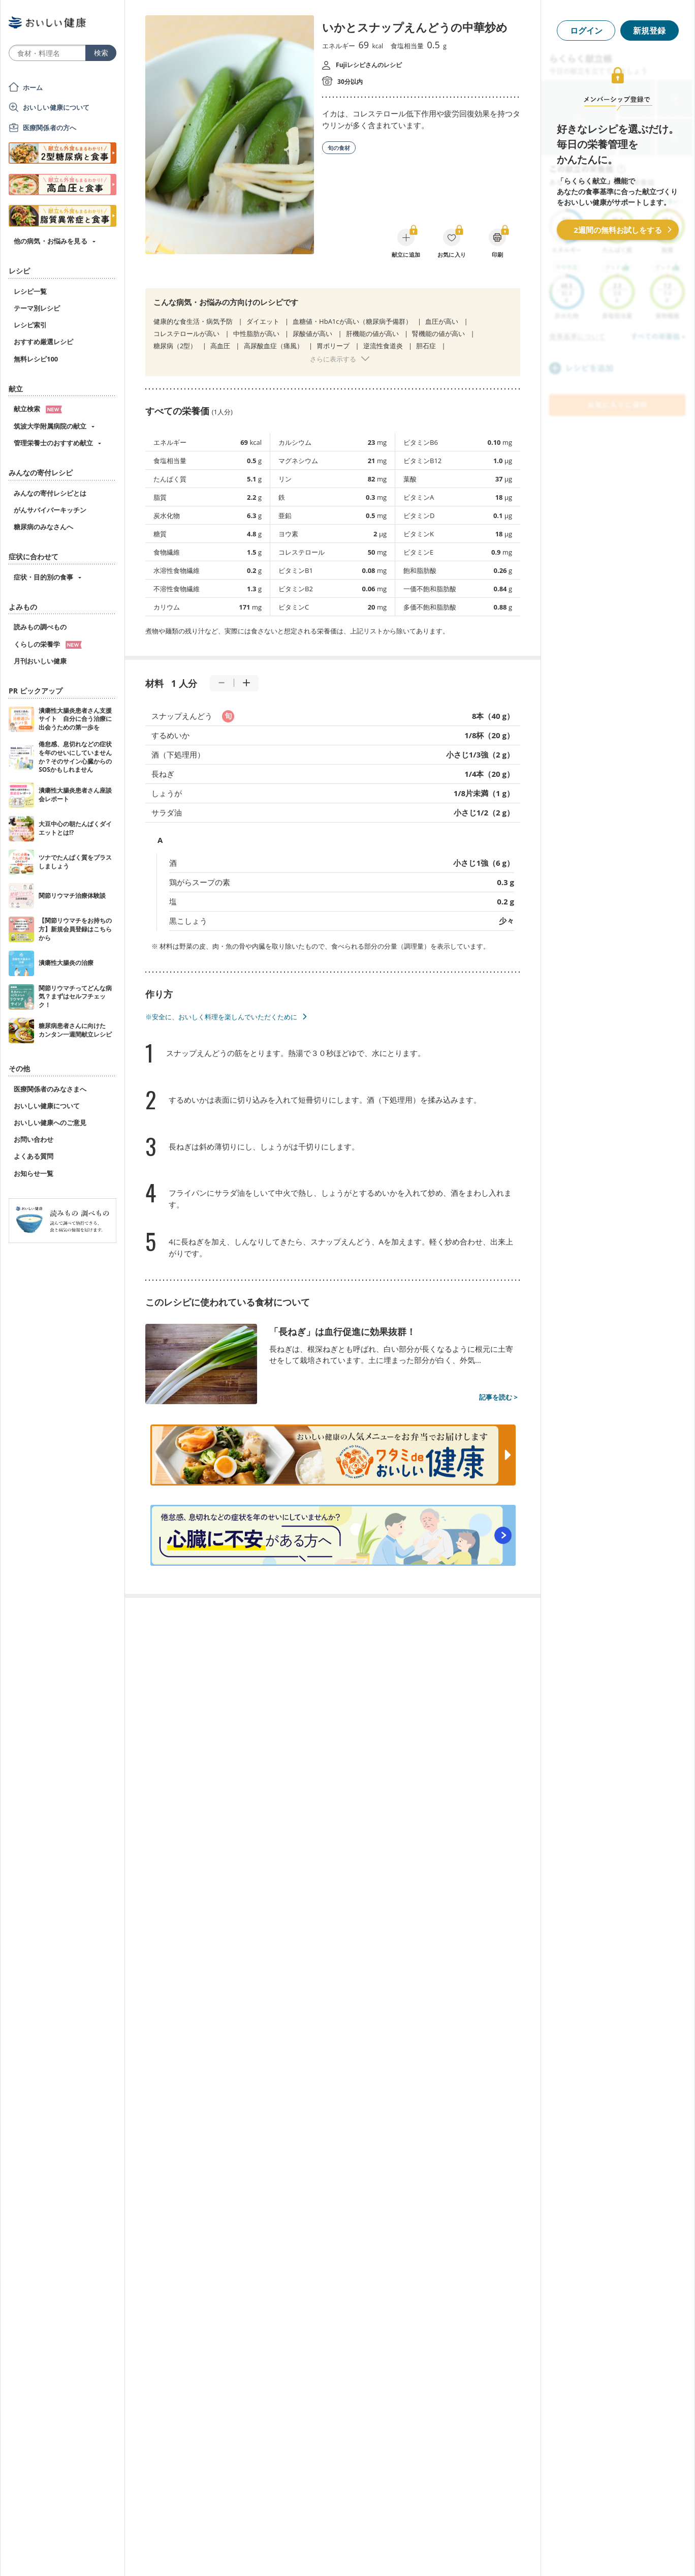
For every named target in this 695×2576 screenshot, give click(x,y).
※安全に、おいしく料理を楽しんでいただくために (221, 1016)
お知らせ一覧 (33, 1173)
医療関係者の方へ (49, 127)
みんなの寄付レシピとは (50, 493)
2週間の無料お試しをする (618, 230)
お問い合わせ (33, 1139)
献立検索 (38, 408)
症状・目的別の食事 (43, 577)
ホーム (33, 87)
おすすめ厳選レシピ (43, 341)
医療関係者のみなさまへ (50, 1089)
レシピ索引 (30, 324)
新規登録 (649, 30)
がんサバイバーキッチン (50, 509)
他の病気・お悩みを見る (50, 241)
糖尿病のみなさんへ (43, 526)
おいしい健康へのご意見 (50, 1122)
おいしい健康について (56, 107)
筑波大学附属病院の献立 (50, 426)
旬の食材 (339, 147)
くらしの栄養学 (48, 644)
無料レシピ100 (36, 358)
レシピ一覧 (30, 291)
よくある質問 (33, 1156)
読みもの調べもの (40, 626)
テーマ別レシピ (37, 308)
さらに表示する (333, 358)
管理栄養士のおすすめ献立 (53, 442)
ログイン (586, 30)
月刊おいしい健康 (40, 660)
